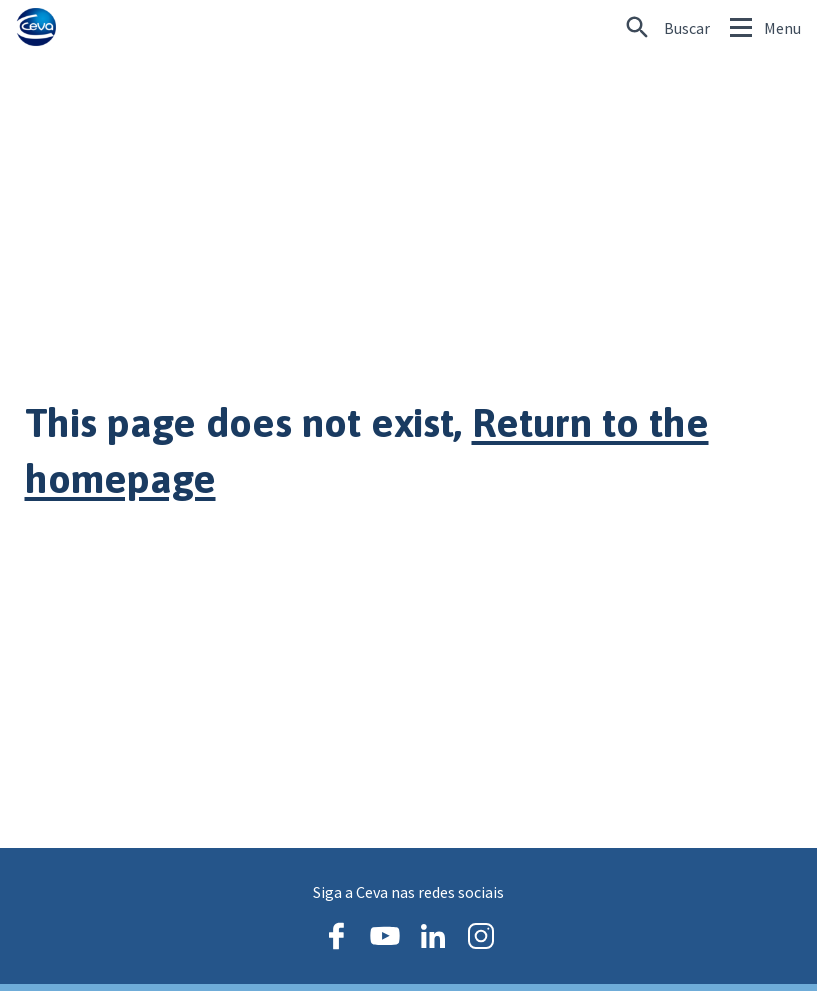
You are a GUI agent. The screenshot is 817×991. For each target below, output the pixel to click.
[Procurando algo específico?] (668, 28)
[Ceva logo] (36, 27)
